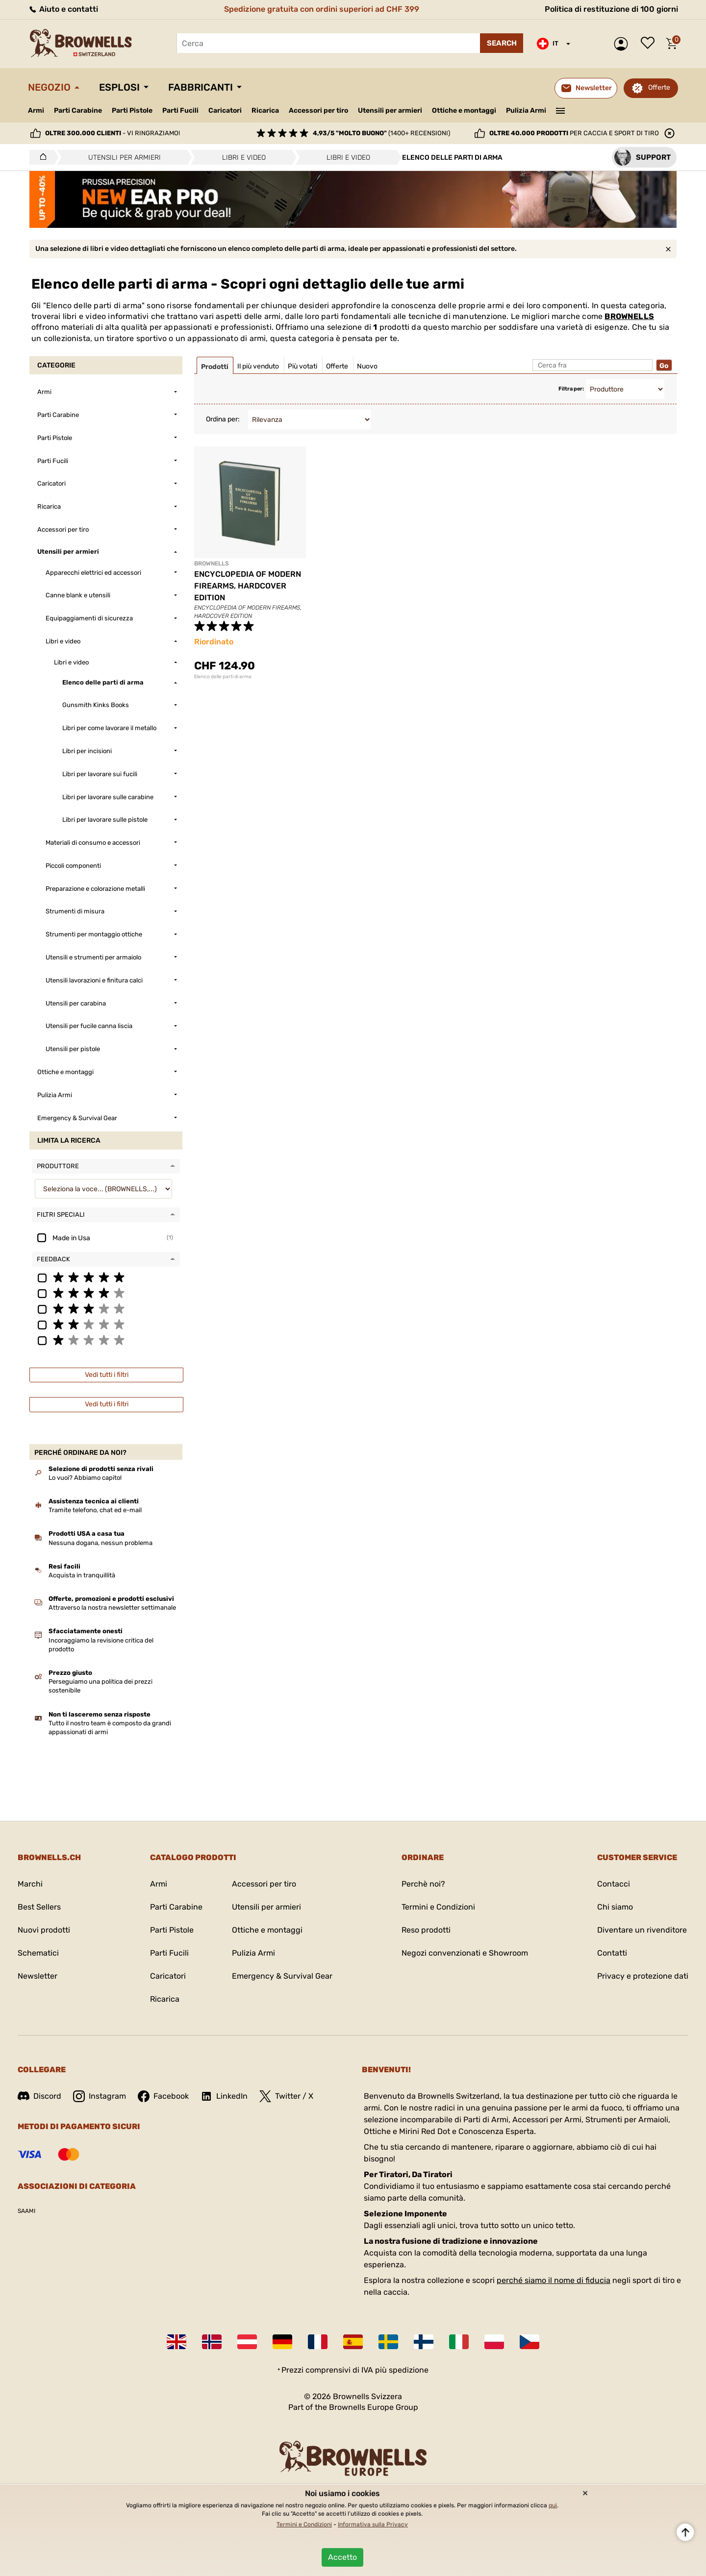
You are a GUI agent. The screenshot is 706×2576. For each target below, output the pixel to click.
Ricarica (265, 110)
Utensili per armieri (390, 110)
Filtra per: (571, 389)
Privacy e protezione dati (642, 1976)
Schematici (38, 1953)
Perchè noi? (423, 1884)
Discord (39, 2096)
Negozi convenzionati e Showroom (465, 1953)
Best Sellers (39, 1907)
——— (560, 110)
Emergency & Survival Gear (282, 1976)
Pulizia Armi (526, 110)
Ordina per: (223, 419)
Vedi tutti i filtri (106, 1375)
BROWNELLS (629, 316)
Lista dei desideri (650, 43)
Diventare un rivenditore (642, 1930)
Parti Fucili (180, 110)
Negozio (49, 87)
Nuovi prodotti (44, 1930)
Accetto (342, 2557)
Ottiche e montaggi (464, 110)
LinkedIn (224, 2096)
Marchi (30, 1884)
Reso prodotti (426, 1930)
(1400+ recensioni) (381, 133)
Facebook (163, 2096)
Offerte (659, 87)
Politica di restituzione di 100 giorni (611, 9)
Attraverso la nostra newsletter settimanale (112, 1607)
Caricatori (225, 110)
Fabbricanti (200, 87)
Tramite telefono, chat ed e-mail (95, 1510)
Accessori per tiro (318, 110)
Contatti (612, 1953)
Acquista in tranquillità (82, 1575)
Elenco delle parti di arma (223, 677)
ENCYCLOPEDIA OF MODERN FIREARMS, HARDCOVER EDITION (247, 585)
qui (553, 2505)
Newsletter (37, 1976)
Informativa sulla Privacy (373, 2524)
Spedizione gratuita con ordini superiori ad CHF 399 (321, 9)
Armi (36, 110)
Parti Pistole (132, 110)
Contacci (613, 1884)
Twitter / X (286, 2096)
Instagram (99, 2096)
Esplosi (119, 87)
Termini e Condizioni (438, 1907)
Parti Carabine (78, 110)
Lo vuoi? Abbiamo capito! (85, 1477)
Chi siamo (615, 1907)
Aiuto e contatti (63, 9)
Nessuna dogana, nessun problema (100, 1542)
